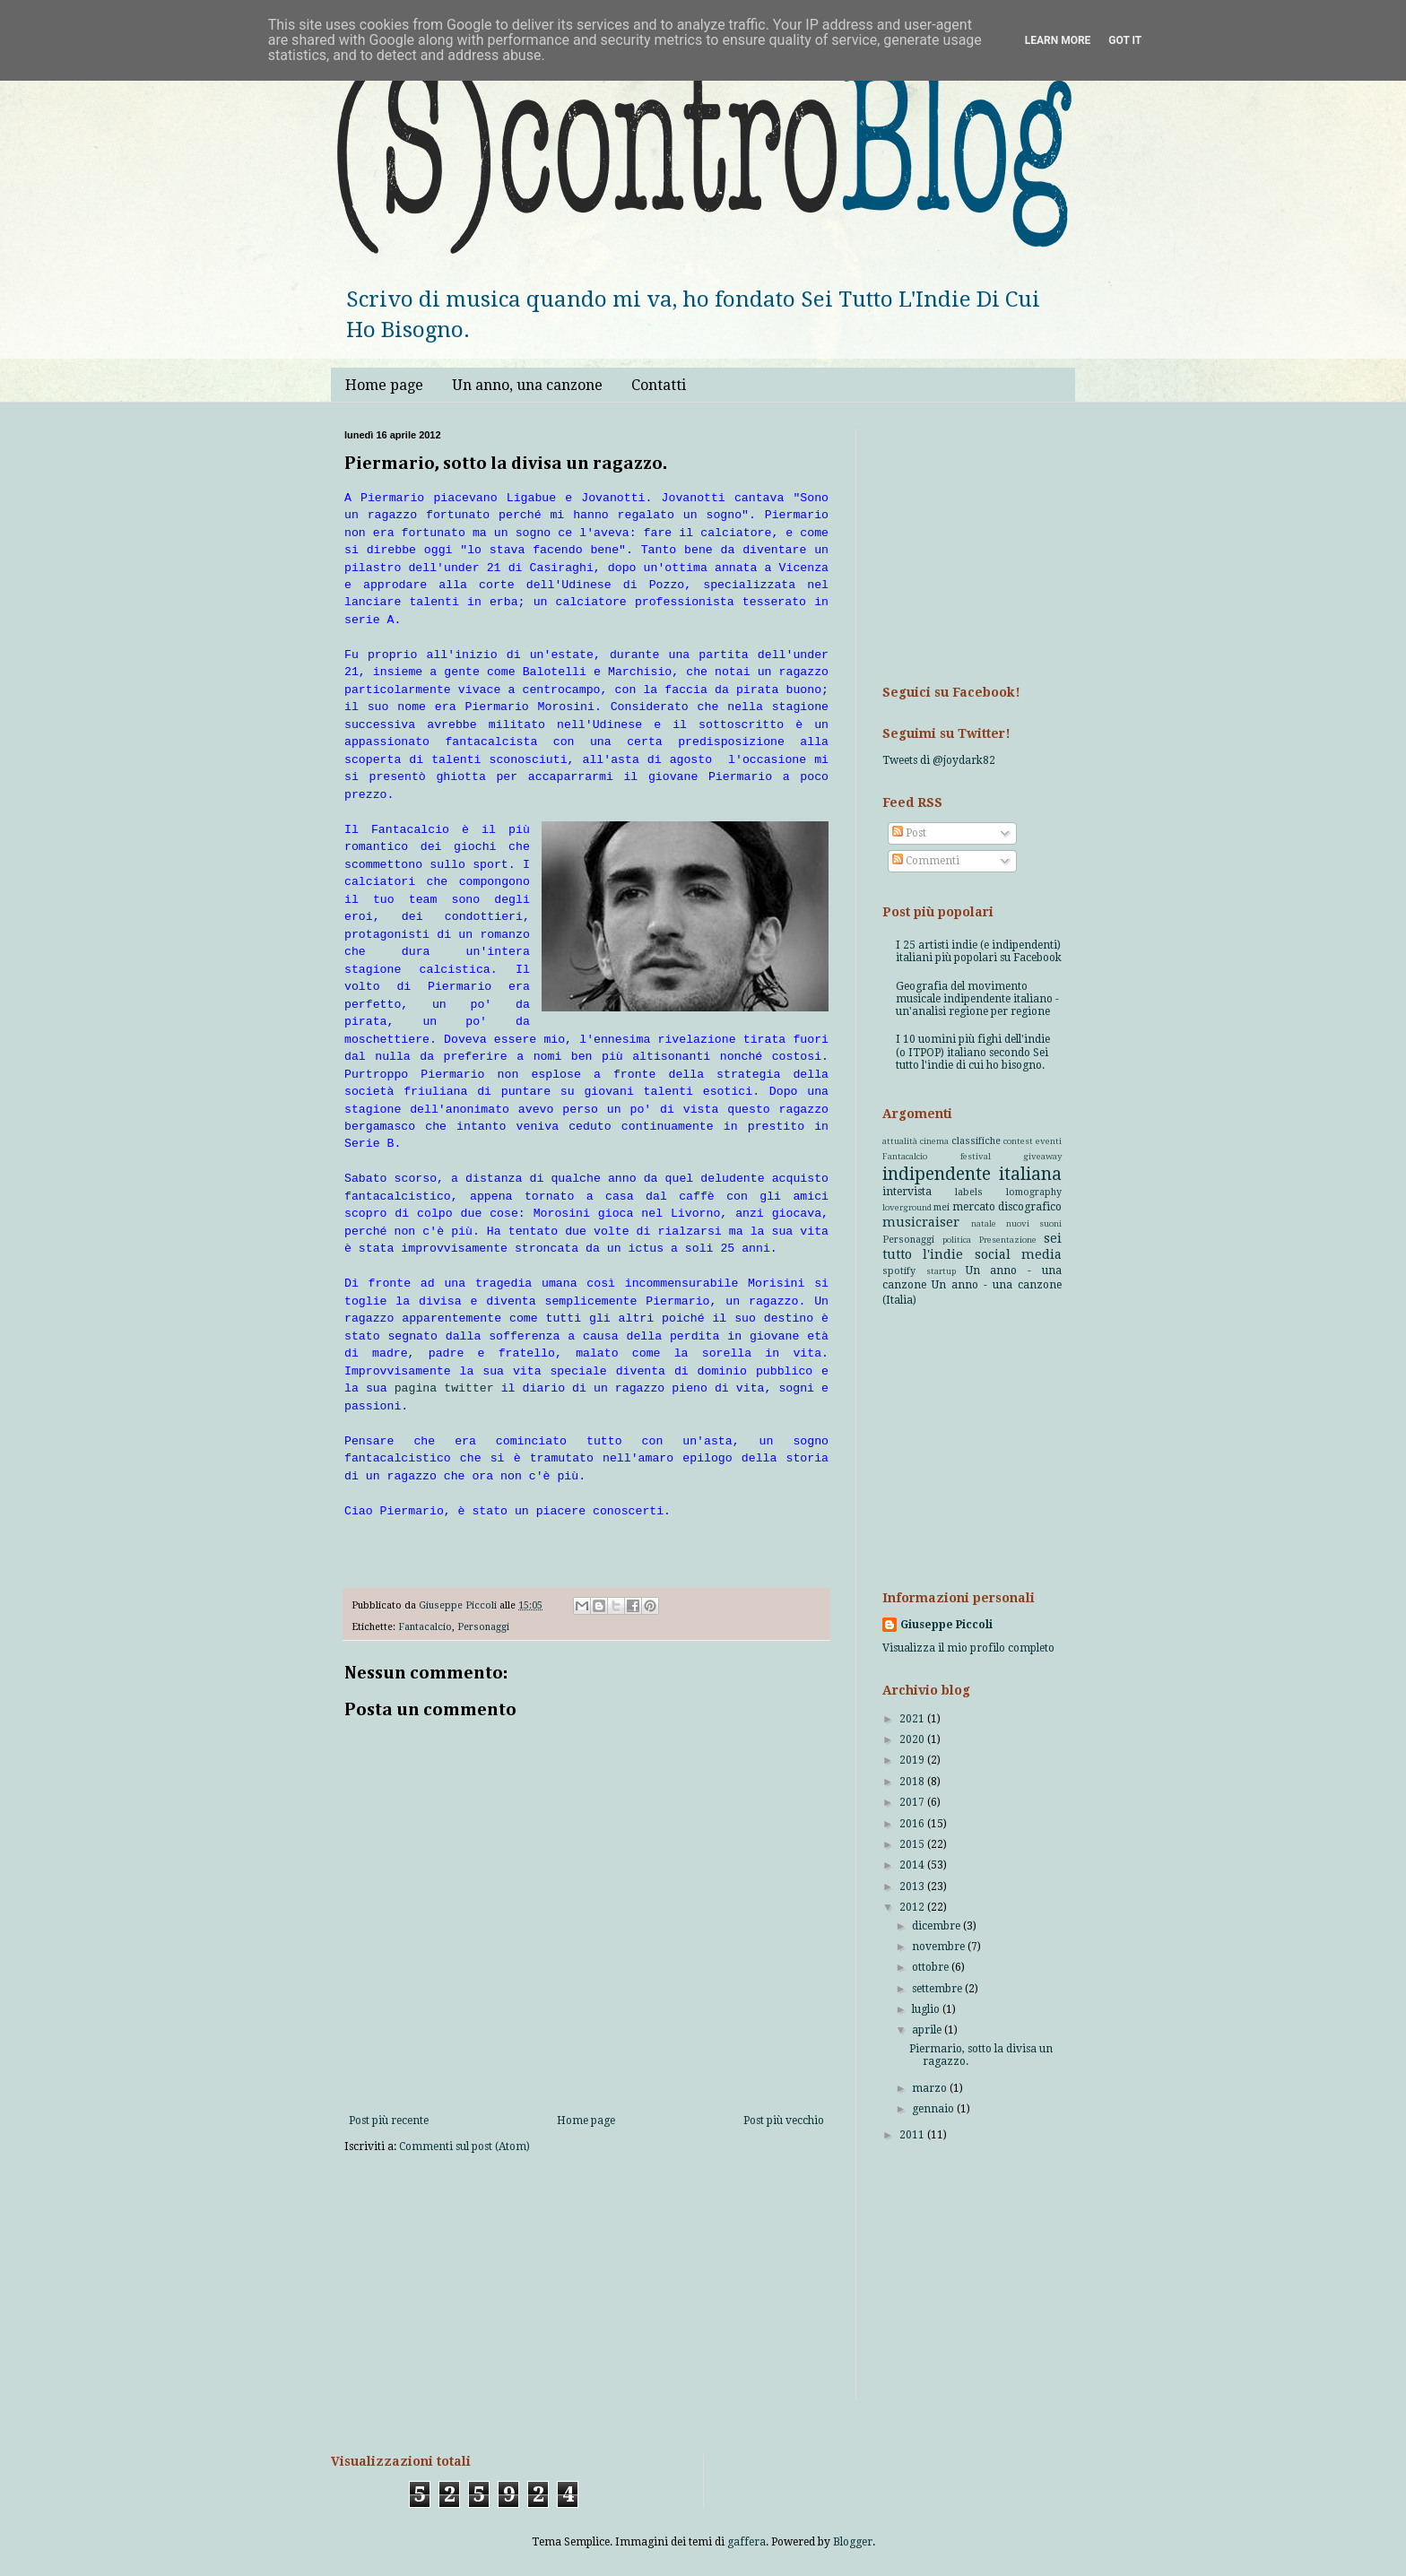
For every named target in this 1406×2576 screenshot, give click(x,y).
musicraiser (920, 1222)
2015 (913, 1844)
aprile (928, 2030)
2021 (913, 1719)
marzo (931, 2088)
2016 (913, 1823)
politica (956, 1240)
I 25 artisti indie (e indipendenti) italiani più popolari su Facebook (979, 951)
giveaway (1042, 1156)
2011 (913, 2135)
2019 (913, 1760)
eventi (1049, 1141)
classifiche (976, 1141)
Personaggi (483, 1627)
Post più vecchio (783, 2120)
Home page (384, 385)
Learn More (1058, 40)
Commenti (925, 860)
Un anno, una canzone (527, 385)
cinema (934, 1141)
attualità (899, 1141)
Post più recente (389, 2120)
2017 (913, 1802)
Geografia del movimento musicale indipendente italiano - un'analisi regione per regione (977, 999)
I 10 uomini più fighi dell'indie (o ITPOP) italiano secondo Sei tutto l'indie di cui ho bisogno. (973, 1052)
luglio (927, 2009)
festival (975, 1156)
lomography (1034, 1192)
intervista (907, 1191)
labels (969, 1192)
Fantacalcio (425, 1627)
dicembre (937, 1926)
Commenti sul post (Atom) (464, 2146)
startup (941, 1271)
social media (1018, 1254)
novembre (940, 1946)
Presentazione (1008, 1240)
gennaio (934, 2109)
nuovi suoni (1034, 1223)
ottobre (931, 1967)
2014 (913, 1865)
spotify (899, 1271)
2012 (913, 1907)
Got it (1124, 40)
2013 (913, 1886)
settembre (938, 1988)
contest (1018, 1141)
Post (909, 833)
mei (941, 1207)
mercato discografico (1007, 1207)
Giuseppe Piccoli (946, 1624)
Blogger (852, 2542)
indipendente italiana (972, 1174)
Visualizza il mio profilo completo (968, 1648)
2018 (913, 1781)
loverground (907, 1207)
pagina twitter (444, 1388)
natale (983, 1223)
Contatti (658, 385)
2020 (913, 1739)
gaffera (746, 2542)
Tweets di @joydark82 (938, 760)
